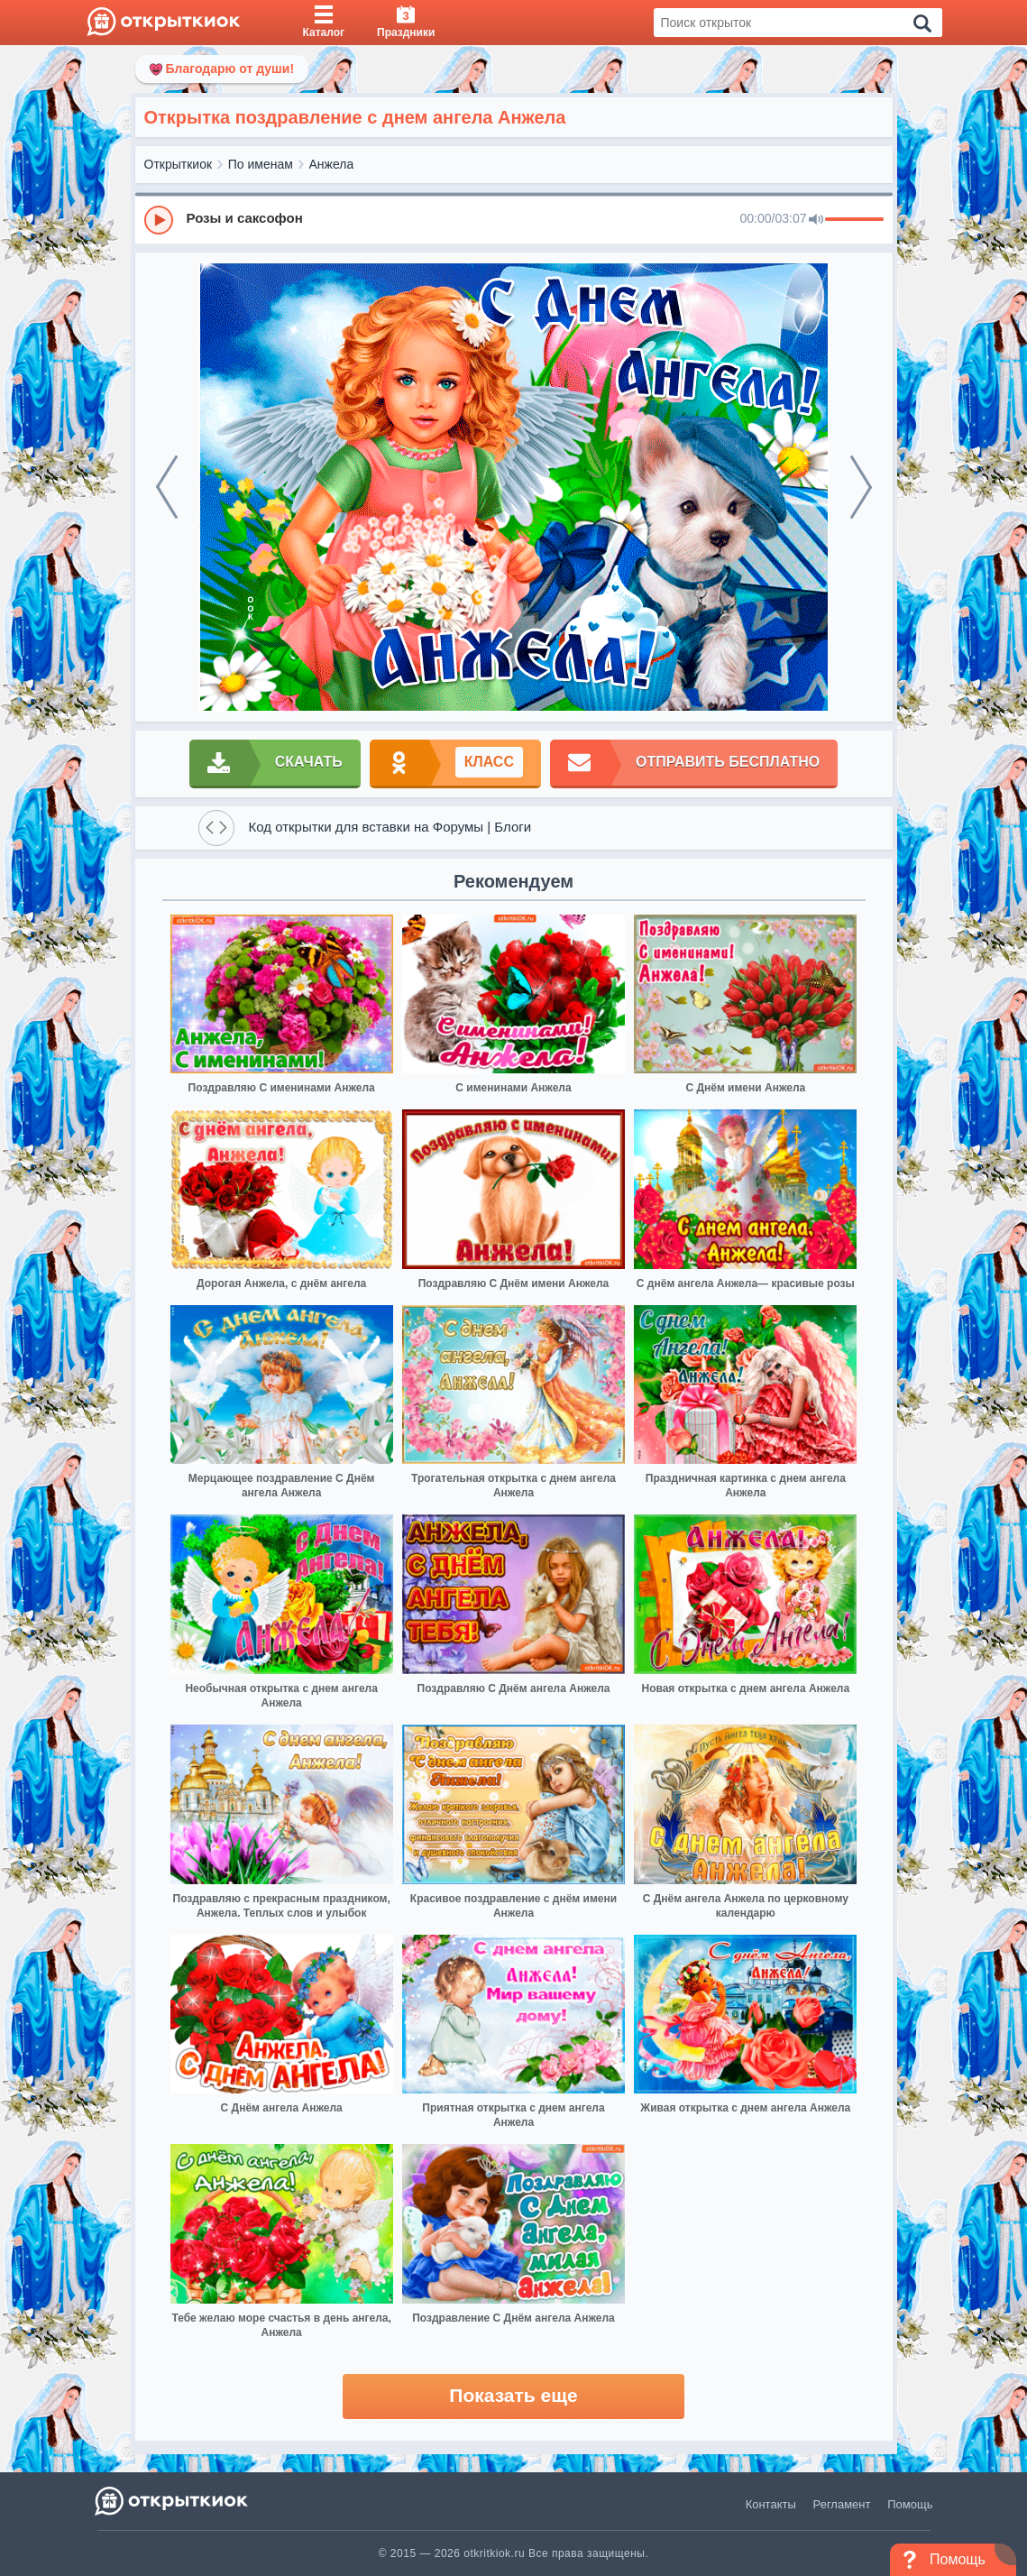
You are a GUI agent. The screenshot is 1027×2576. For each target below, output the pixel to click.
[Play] (158, 220)
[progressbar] (854, 220)
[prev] (167, 487)
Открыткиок (178, 164)
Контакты (771, 2504)
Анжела (331, 164)
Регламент (842, 2504)
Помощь (909, 2504)
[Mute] (816, 220)
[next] (861, 487)
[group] (514, 219)
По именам (260, 164)
